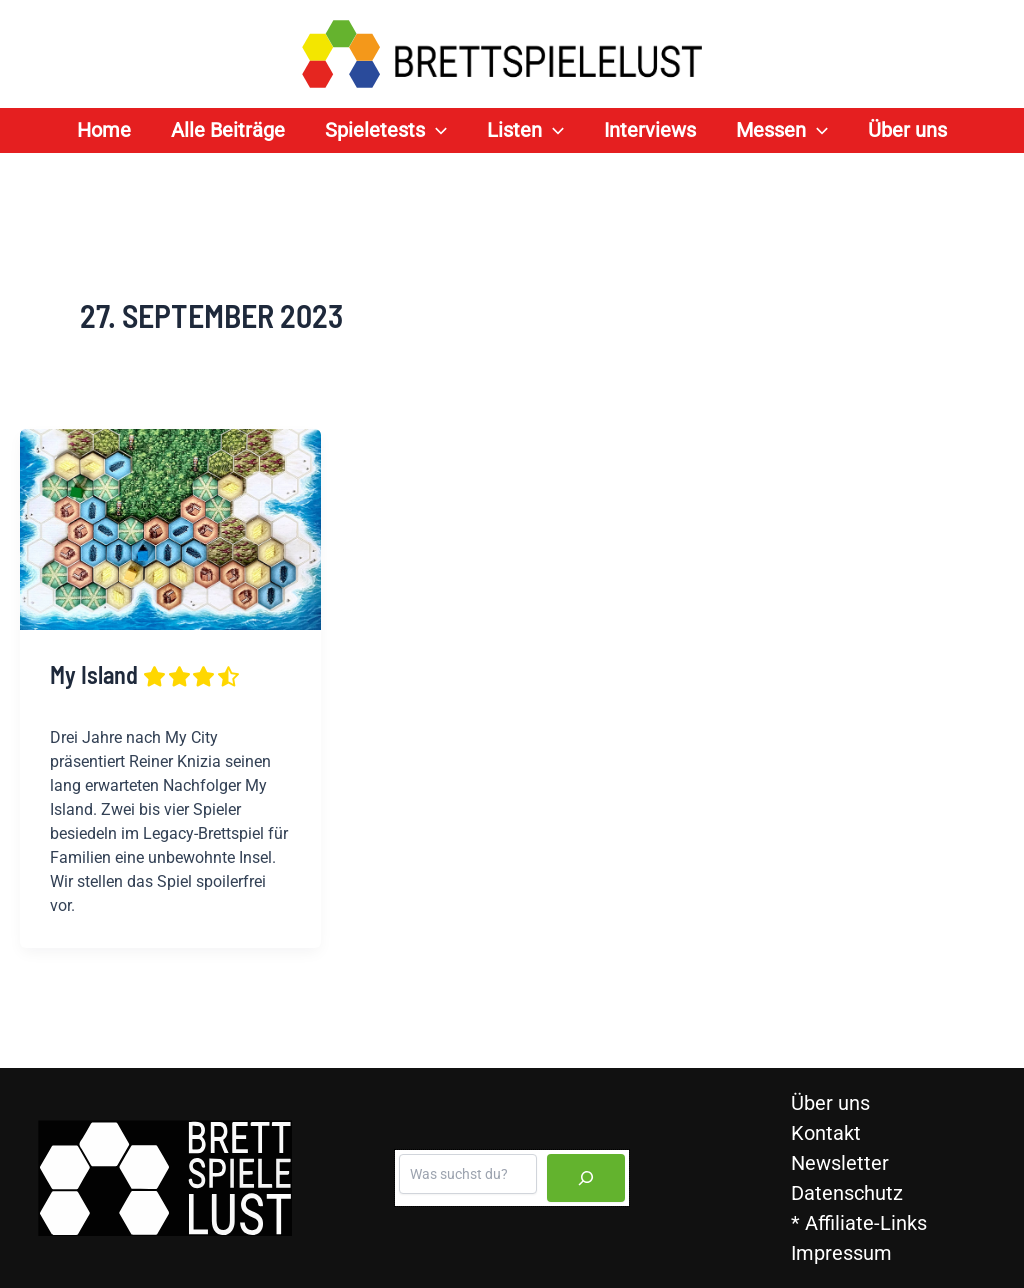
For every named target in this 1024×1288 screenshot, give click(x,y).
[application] (436, 130)
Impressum (841, 1253)
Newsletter (840, 1163)
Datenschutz (847, 1193)
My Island (146, 674)
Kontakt (826, 1133)
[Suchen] (586, 1178)
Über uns (830, 1103)
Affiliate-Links (866, 1223)
